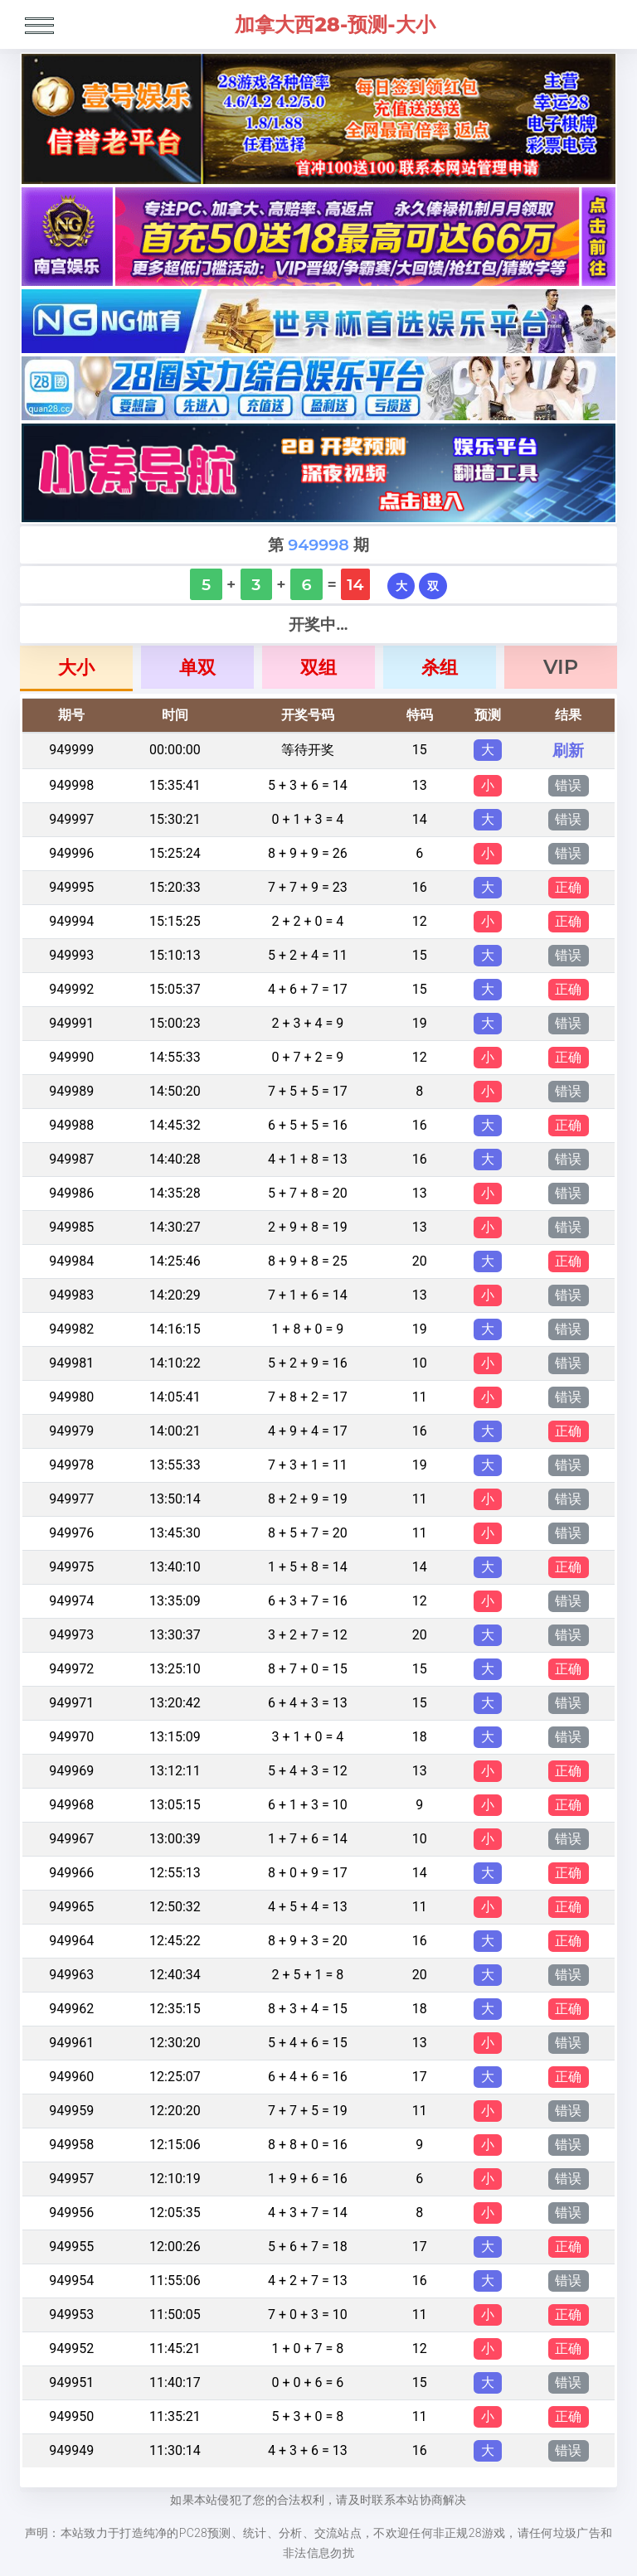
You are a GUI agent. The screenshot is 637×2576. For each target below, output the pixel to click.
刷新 (568, 750)
